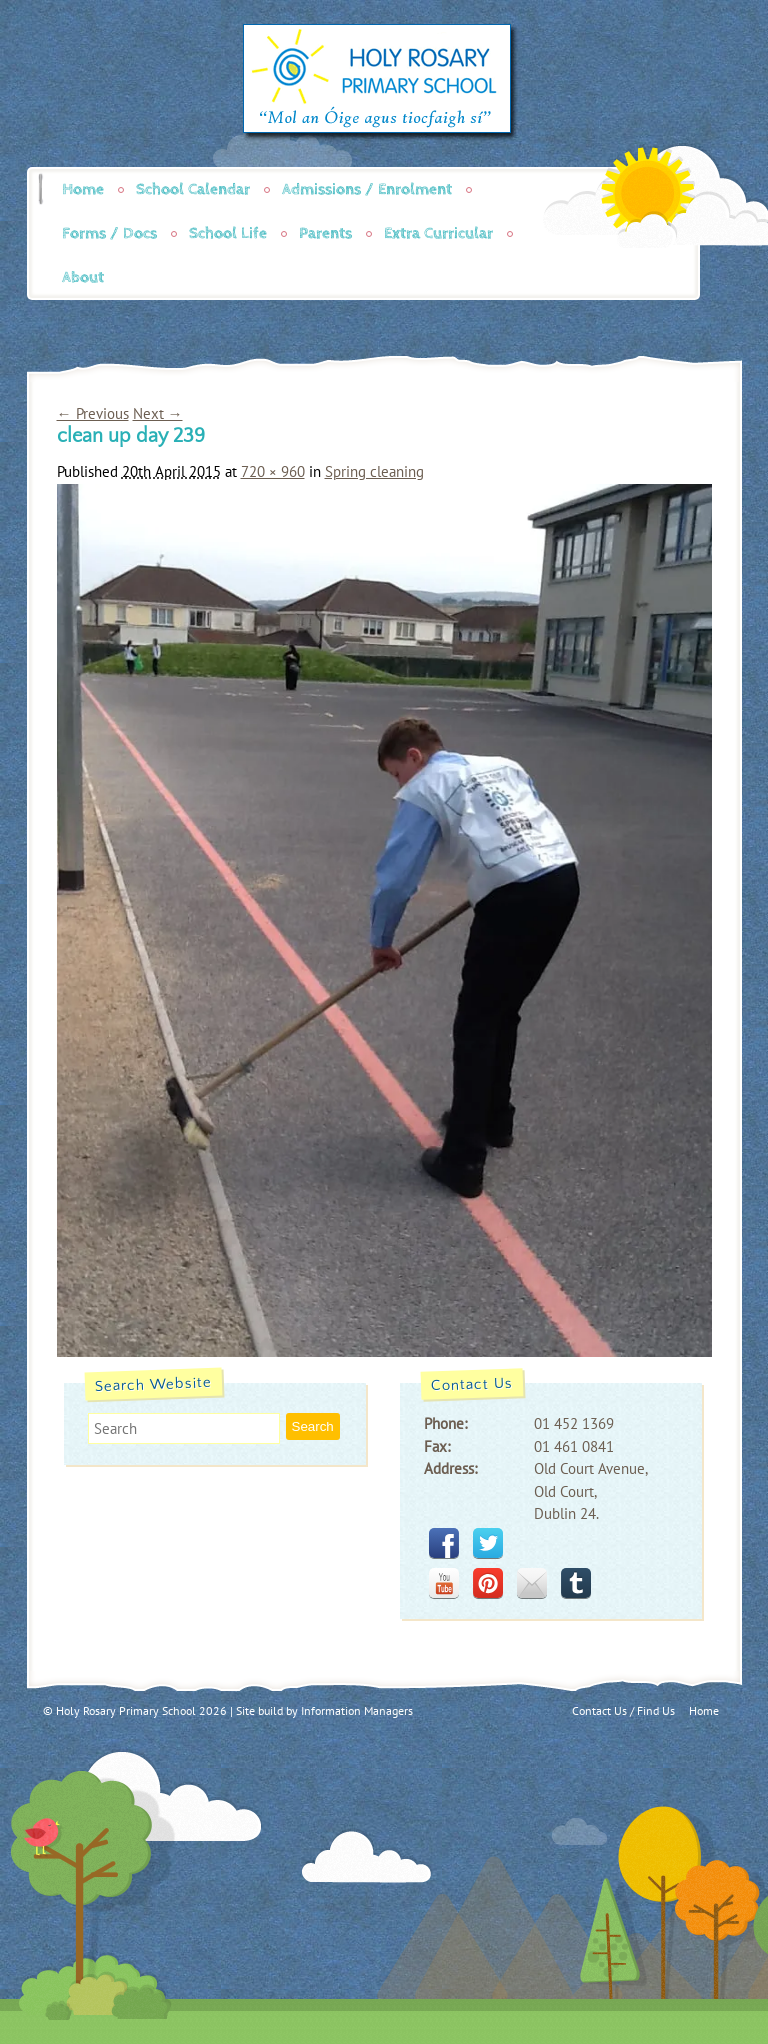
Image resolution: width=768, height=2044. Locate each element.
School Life (228, 233)
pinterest (488, 1583)
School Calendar (193, 189)
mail (532, 1583)
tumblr (576, 1583)
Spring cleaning (374, 471)
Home (83, 189)
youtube (444, 1583)
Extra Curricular (438, 233)
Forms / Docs (109, 233)
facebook (444, 1543)
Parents (325, 233)
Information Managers (357, 1710)
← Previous (93, 413)
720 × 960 (273, 471)
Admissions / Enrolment (367, 189)
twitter (488, 1543)
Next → (158, 413)
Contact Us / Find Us (623, 1710)
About (83, 277)
